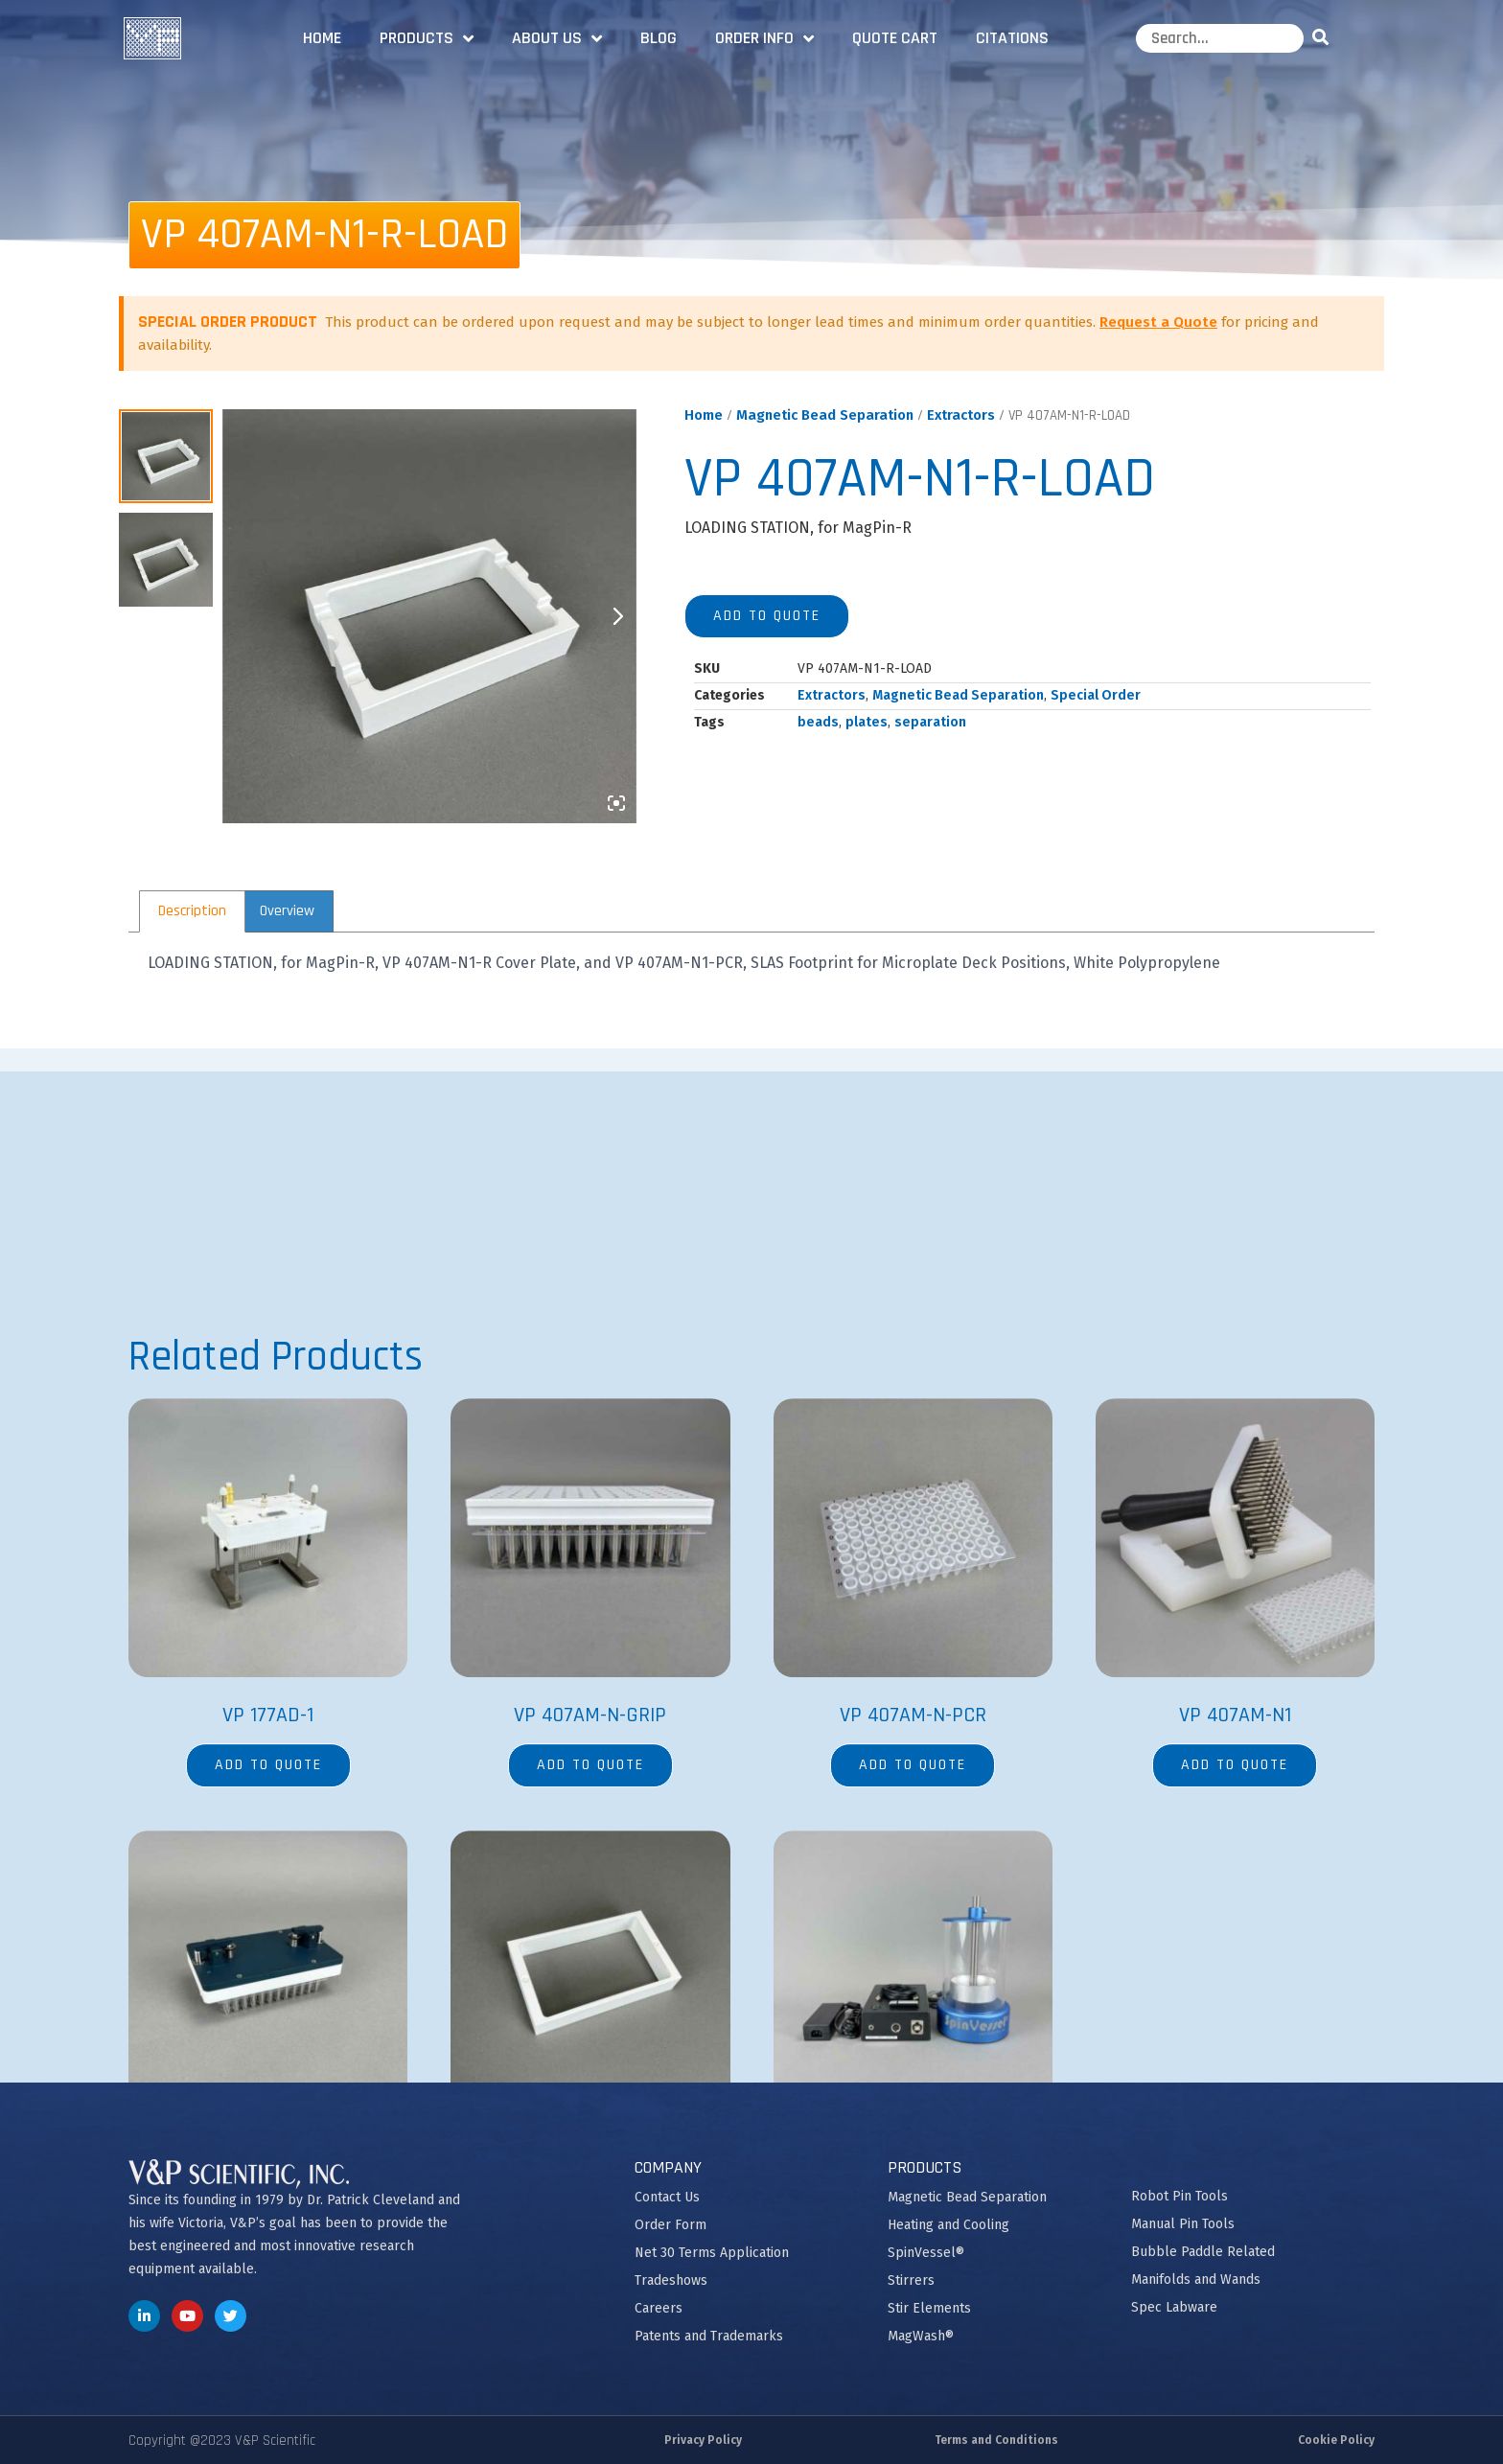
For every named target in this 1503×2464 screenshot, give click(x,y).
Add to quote (767, 616)
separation (930, 722)
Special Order (1096, 695)
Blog (658, 38)
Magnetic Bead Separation (824, 415)
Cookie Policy (1336, 2440)
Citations (1012, 38)
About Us (557, 38)
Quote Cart (894, 38)
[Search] (1323, 38)
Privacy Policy (703, 2440)
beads (818, 722)
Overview (287, 911)
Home (322, 38)
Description (192, 911)
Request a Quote (1158, 322)
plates (866, 722)
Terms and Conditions (996, 2440)
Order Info (764, 38)
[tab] (192, 911)
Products (427, 38)
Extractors (961, 415)
